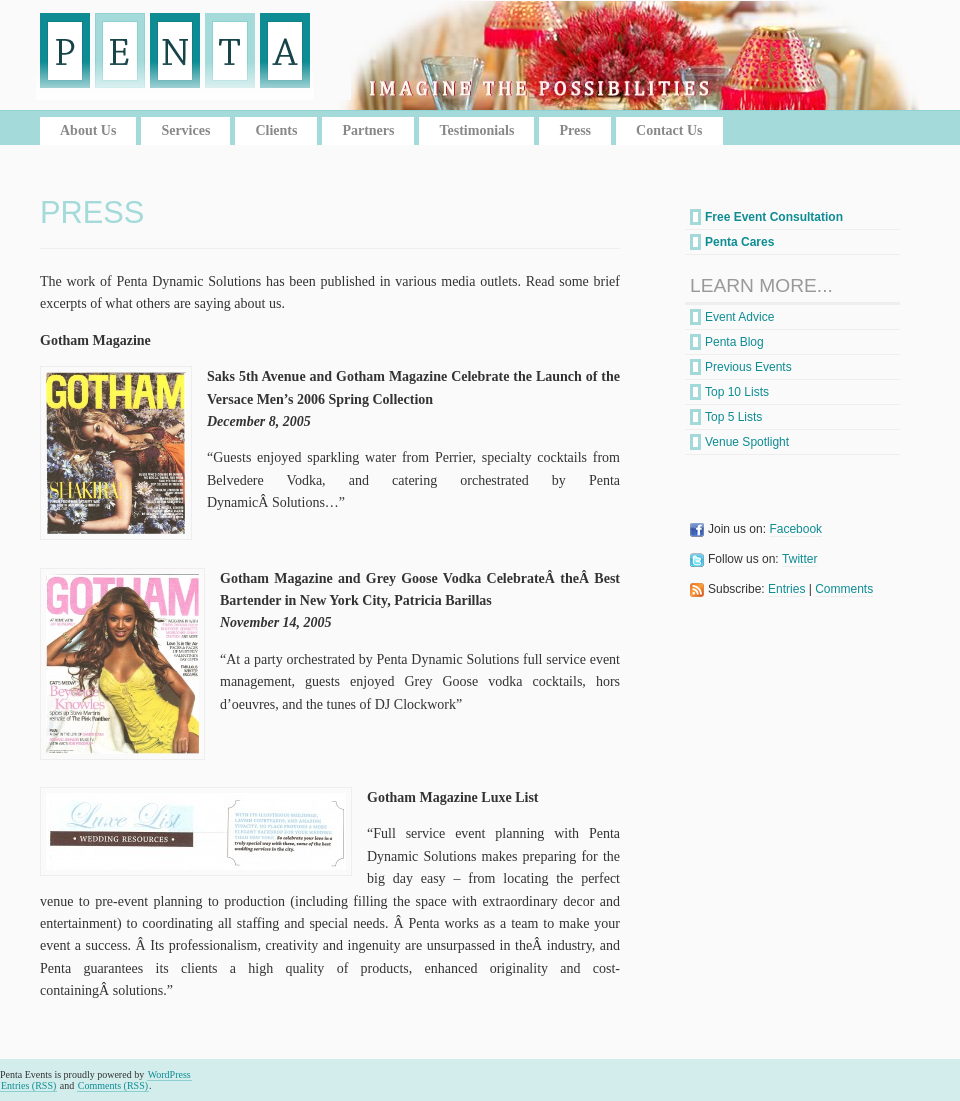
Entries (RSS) (28, 1085)
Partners (368, 130)
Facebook (795, 529)
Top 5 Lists (733, 417)
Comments (844, 589)
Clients (276, 130)
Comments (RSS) (113, 1085)
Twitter (799, 559)
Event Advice (739, 317)
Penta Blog (734, 342)
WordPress (169, 1074)
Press (575, 130)
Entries (786, 589)
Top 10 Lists (737, 392)
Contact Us (669, 130)
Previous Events (748, 367)
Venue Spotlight (747, 442)
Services (185, 130)
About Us (88, 130)
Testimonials (476, 130)
